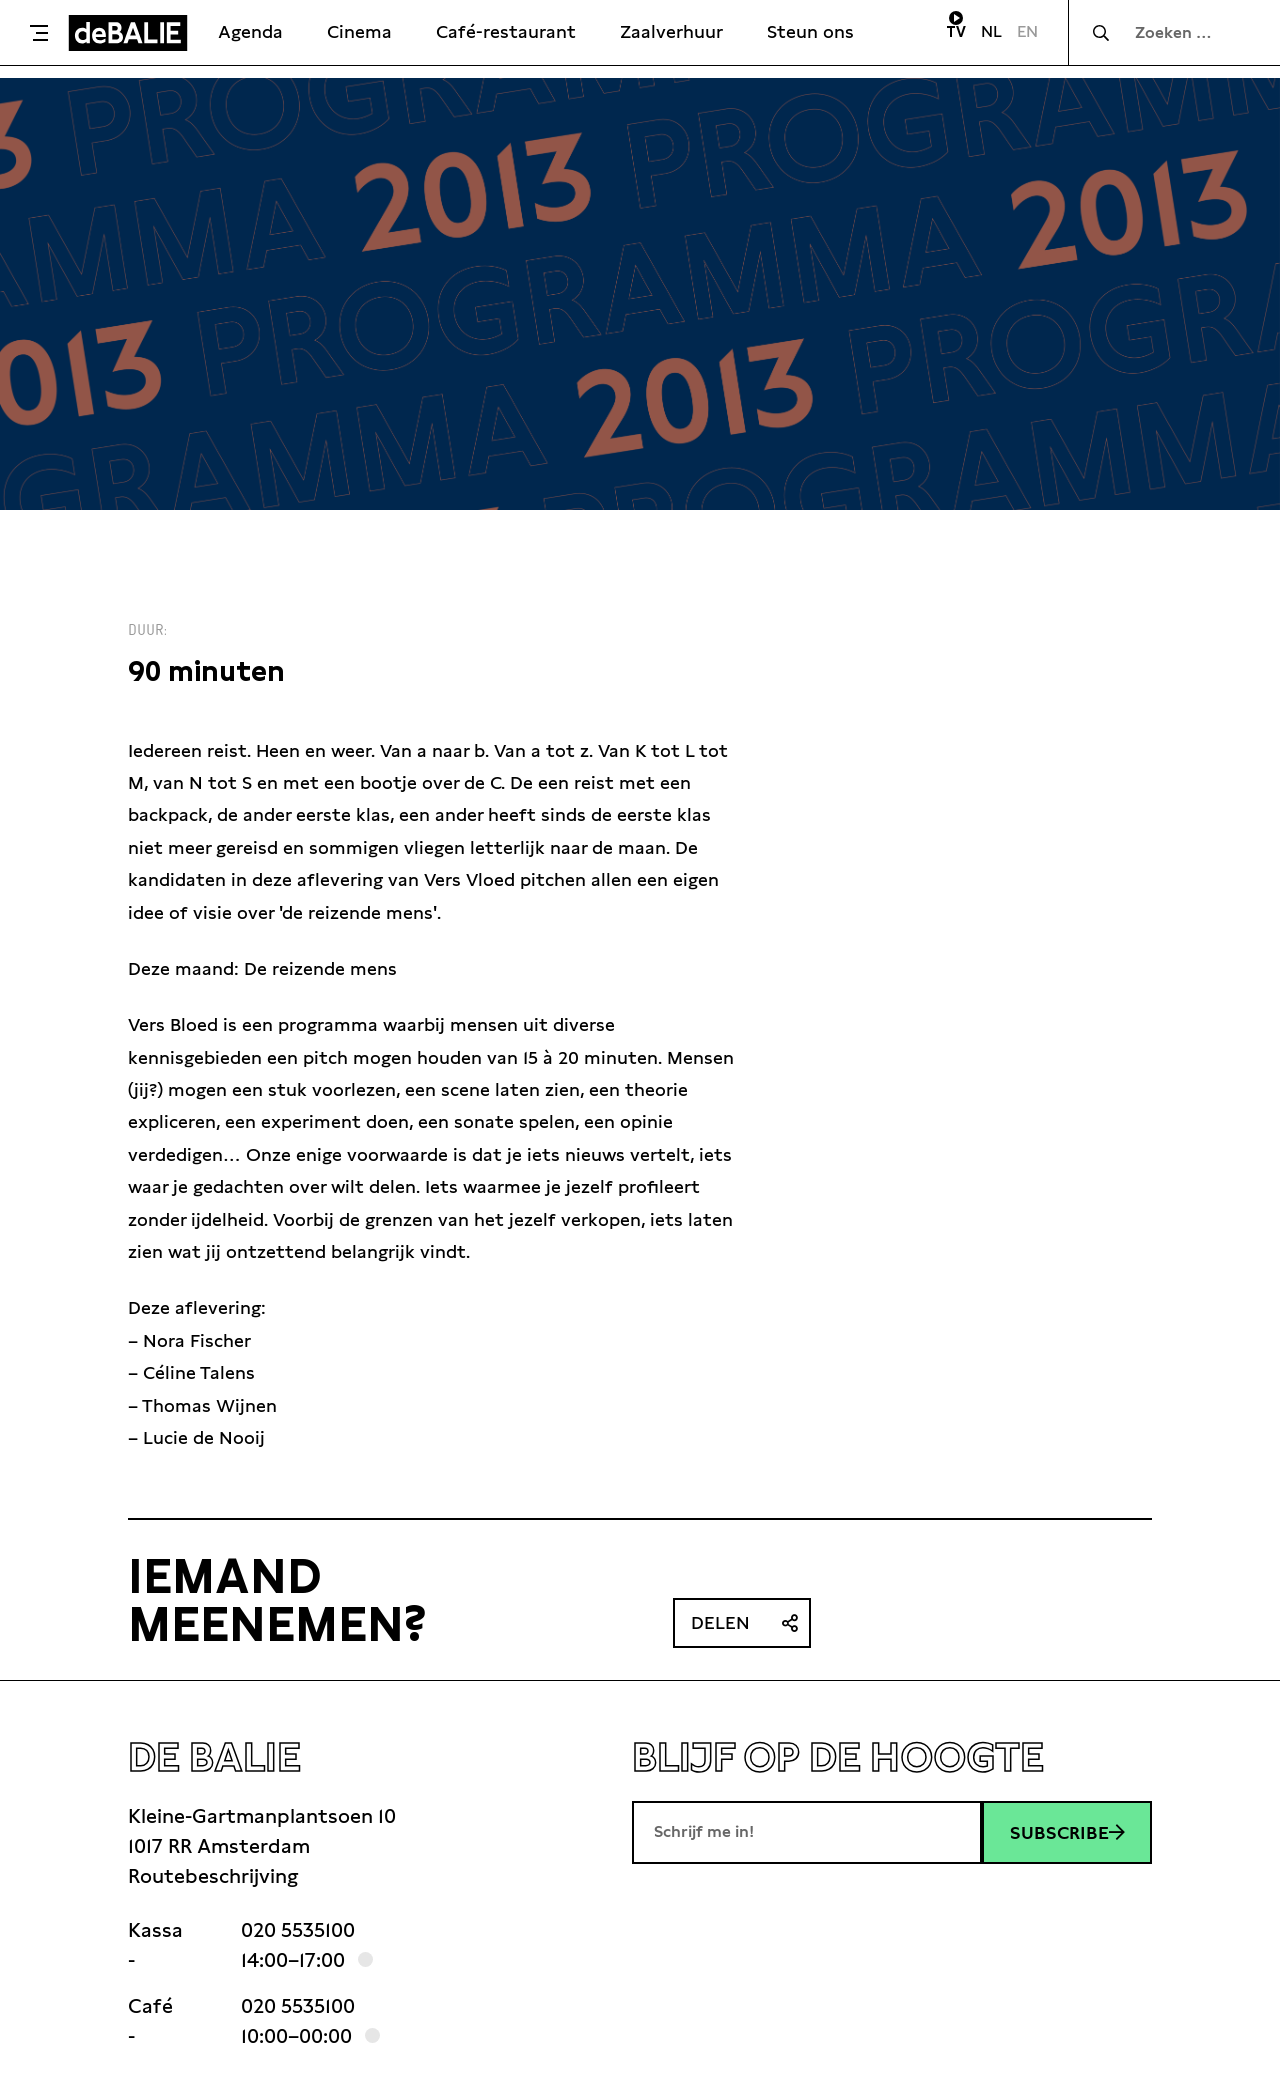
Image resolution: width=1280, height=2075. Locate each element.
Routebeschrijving (213, 1876)
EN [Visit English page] (1027, 31)
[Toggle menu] (39, 33)
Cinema (359, 31)
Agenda (250, 31)
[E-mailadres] (807, 1832)
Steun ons (810, 31)
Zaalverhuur (671, 31)
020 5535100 (298, 1930)
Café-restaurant (506, 31)
